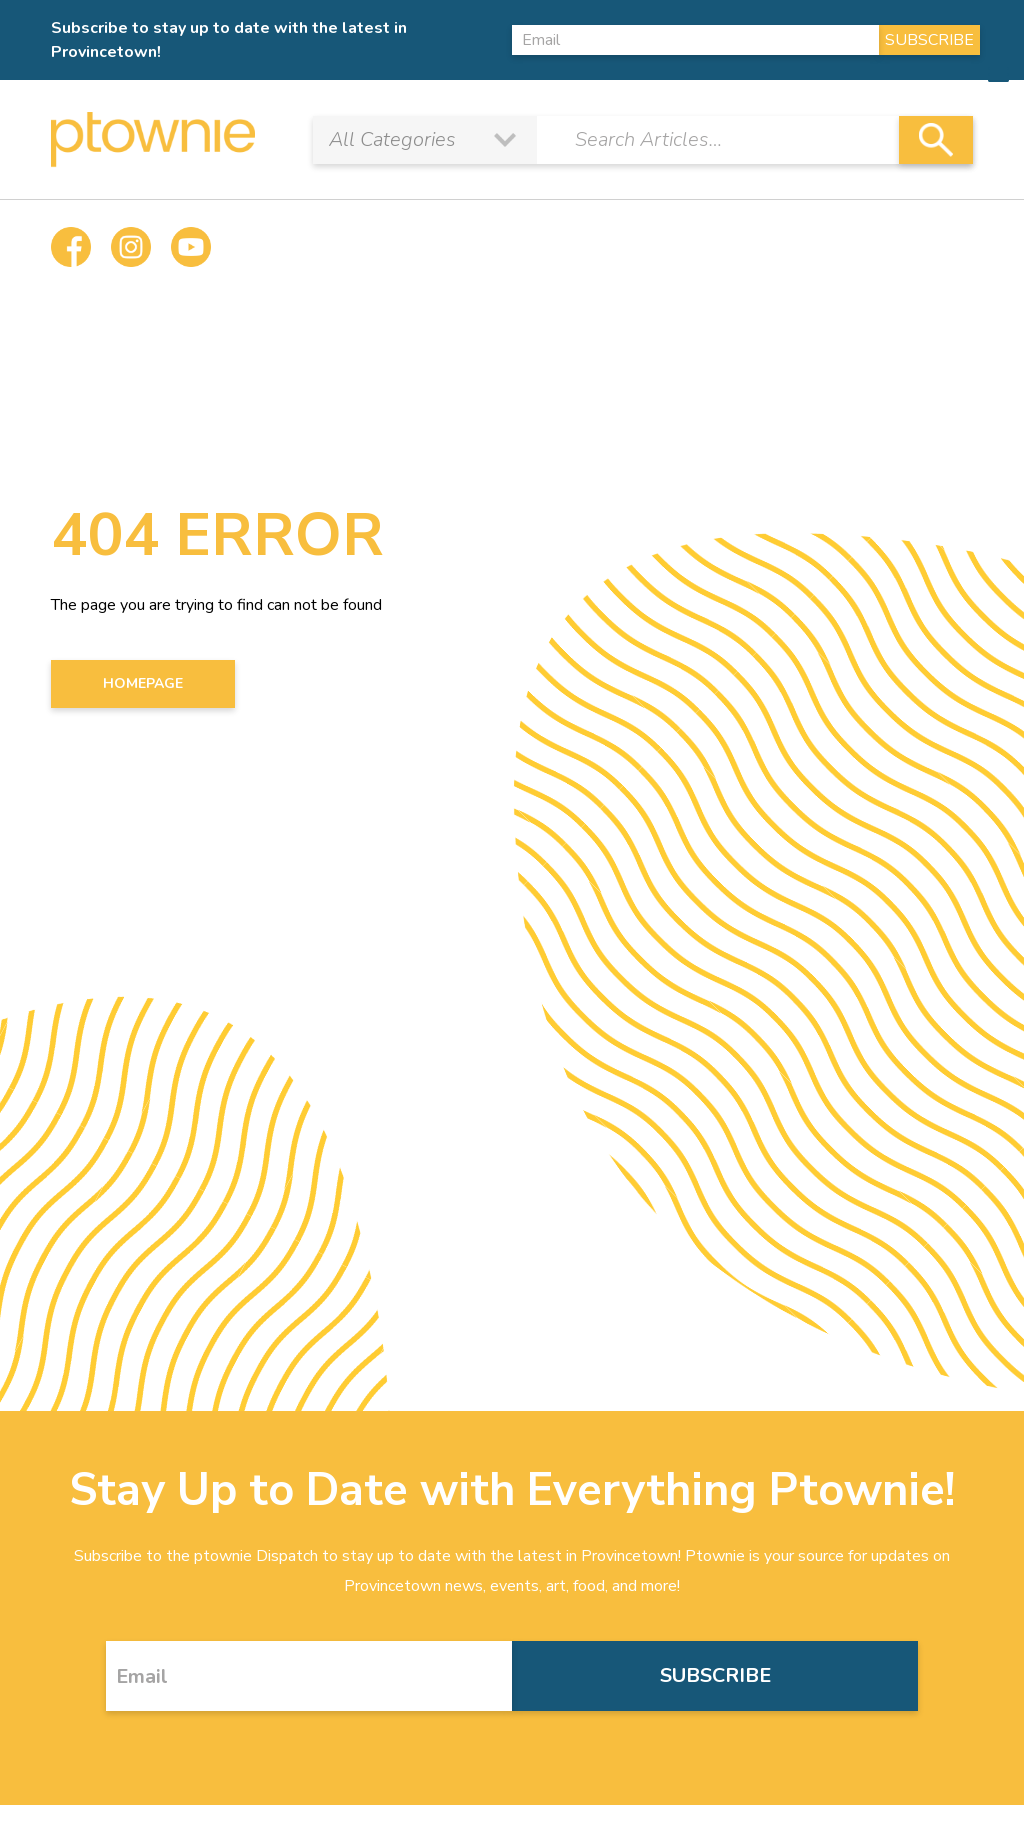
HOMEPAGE (143, 683)
